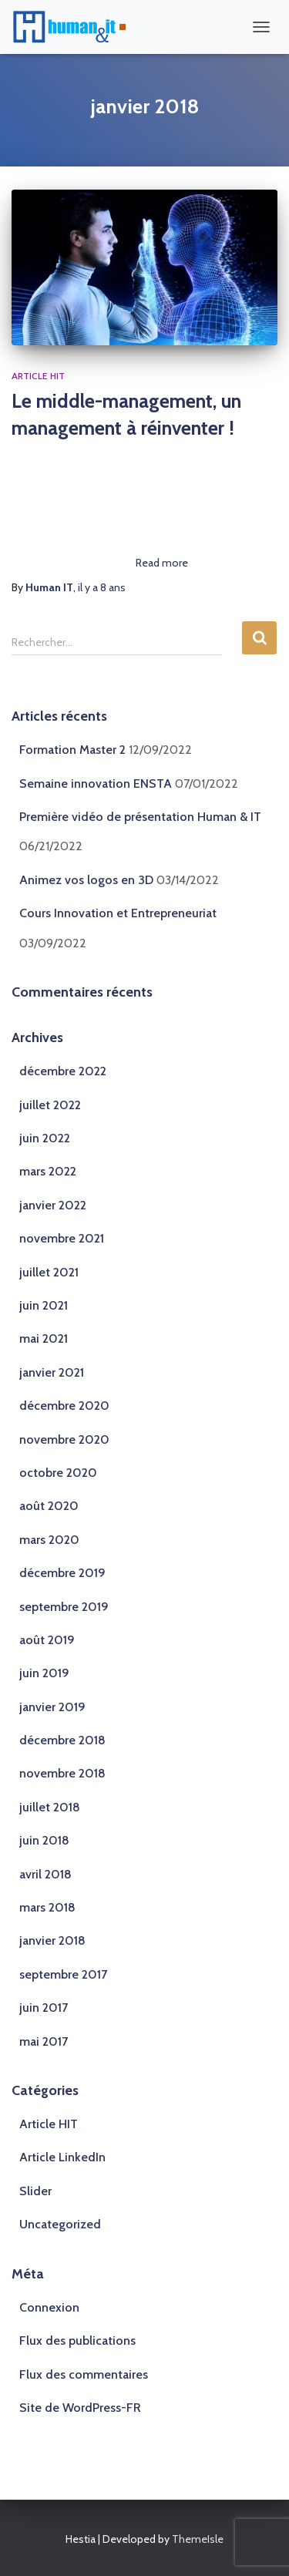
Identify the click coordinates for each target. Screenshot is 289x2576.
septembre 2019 (64, 1606)
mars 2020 (49, 1539)
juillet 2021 (49, 1272)
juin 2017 (43, 2007)
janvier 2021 (51, 1372)
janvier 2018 (52, 1940)
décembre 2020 (64, 1405)
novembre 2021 (61, 1238)
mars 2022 (47, 1171)
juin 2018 (44, 1840)
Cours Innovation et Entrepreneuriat (118, 913)
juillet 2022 (50, 1105)
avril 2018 (45, 1874)
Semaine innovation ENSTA (95, 783)
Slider (35, 2191)
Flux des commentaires (83, 2374)
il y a (102, 587)
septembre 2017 (63, 1974)
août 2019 (47, 1640)
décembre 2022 (62, 1071)
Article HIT (38, 376)
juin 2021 (43, 1305)
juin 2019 (44, 1673)
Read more (162, 563)
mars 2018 (47, 1907)
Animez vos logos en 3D (86, 880)
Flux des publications (77, 2340)
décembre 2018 (62, 1740)
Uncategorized (60, 2224)
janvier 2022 (52, 1205)
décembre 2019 (62, 1572)
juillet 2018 (49, 1807)
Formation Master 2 (72, 749)
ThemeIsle (197, 2539)
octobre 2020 (58, 1472)
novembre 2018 (62, 1773)
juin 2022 (44, 1138)
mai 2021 (43, 1338)
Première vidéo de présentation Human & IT (140, 816)
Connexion (49, 2307)
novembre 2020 (64, 1439)
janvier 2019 (52, 1707)
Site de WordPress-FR (80, 2407)
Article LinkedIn (62, 2157)
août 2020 (49, 1505)
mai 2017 (43, 2041)
